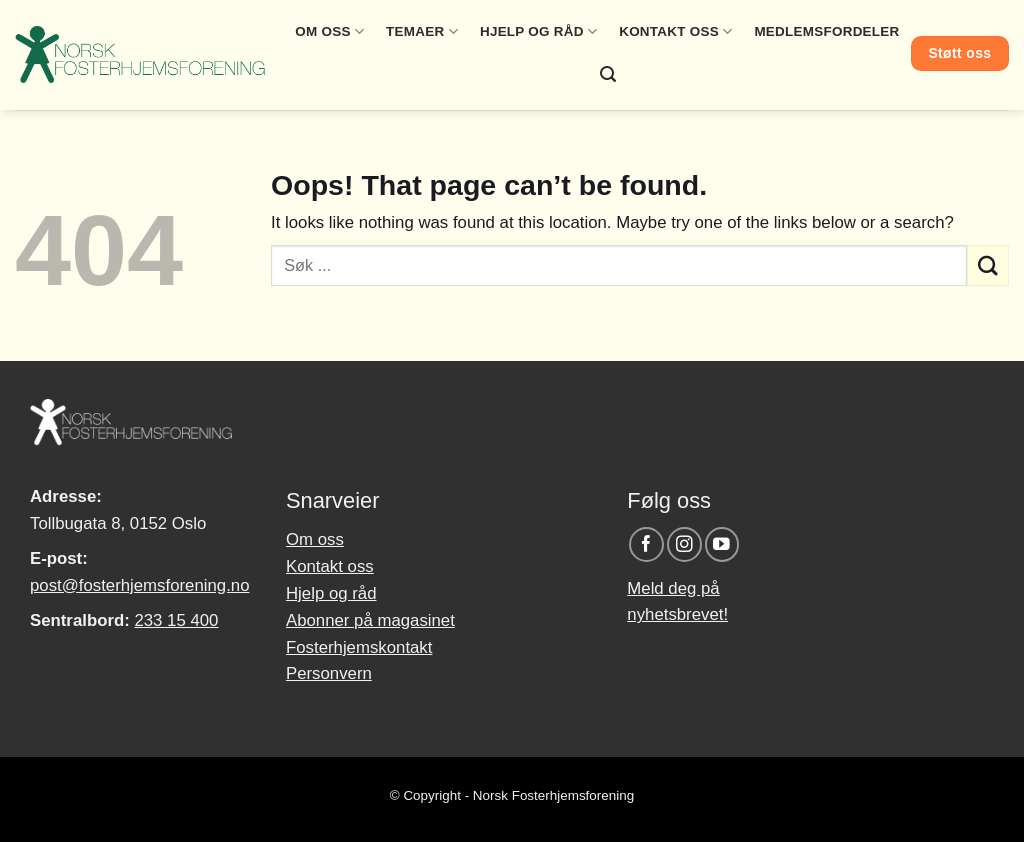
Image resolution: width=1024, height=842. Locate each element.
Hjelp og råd (538, 31)
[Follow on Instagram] (684, 544)
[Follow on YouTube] (722, 544)
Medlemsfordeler (826, 31)
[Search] (608, 74)
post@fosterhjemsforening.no (139, 585)
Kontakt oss (675, 31)
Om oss (329, 31)
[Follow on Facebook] (646, 544)
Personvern (329, 673)
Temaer (422, 31)
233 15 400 (176, 620)
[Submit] (988, 265)
